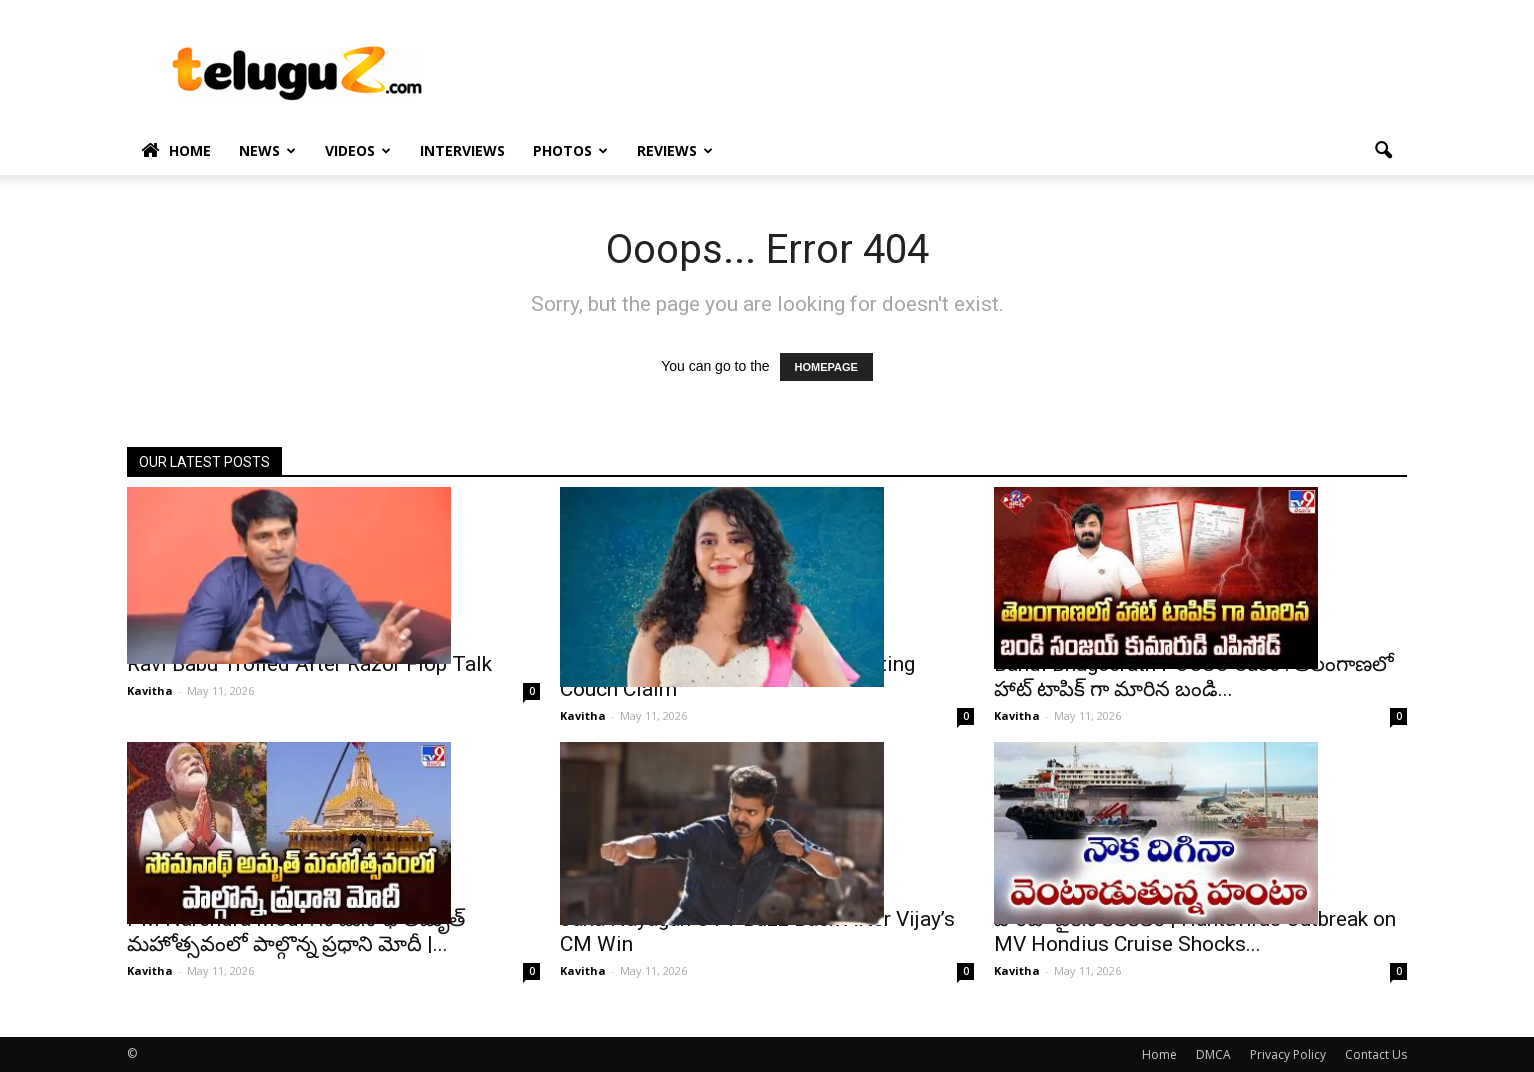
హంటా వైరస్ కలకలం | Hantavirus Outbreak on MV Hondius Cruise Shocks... (1195, 931)
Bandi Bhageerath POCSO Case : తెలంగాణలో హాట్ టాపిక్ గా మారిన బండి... (1194, 676)
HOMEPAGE (826, 367)
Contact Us (1376, 1054)
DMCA (1213, 1054)
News (267, 150)
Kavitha (150, 690)
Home (176, 151)
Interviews (462, 150)
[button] (1383, 151)
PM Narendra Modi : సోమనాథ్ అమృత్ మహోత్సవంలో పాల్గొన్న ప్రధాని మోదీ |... (296, 931)
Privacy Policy (1288, 1054)
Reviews (675, 150)
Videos (358, 150)
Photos (570, 150)
